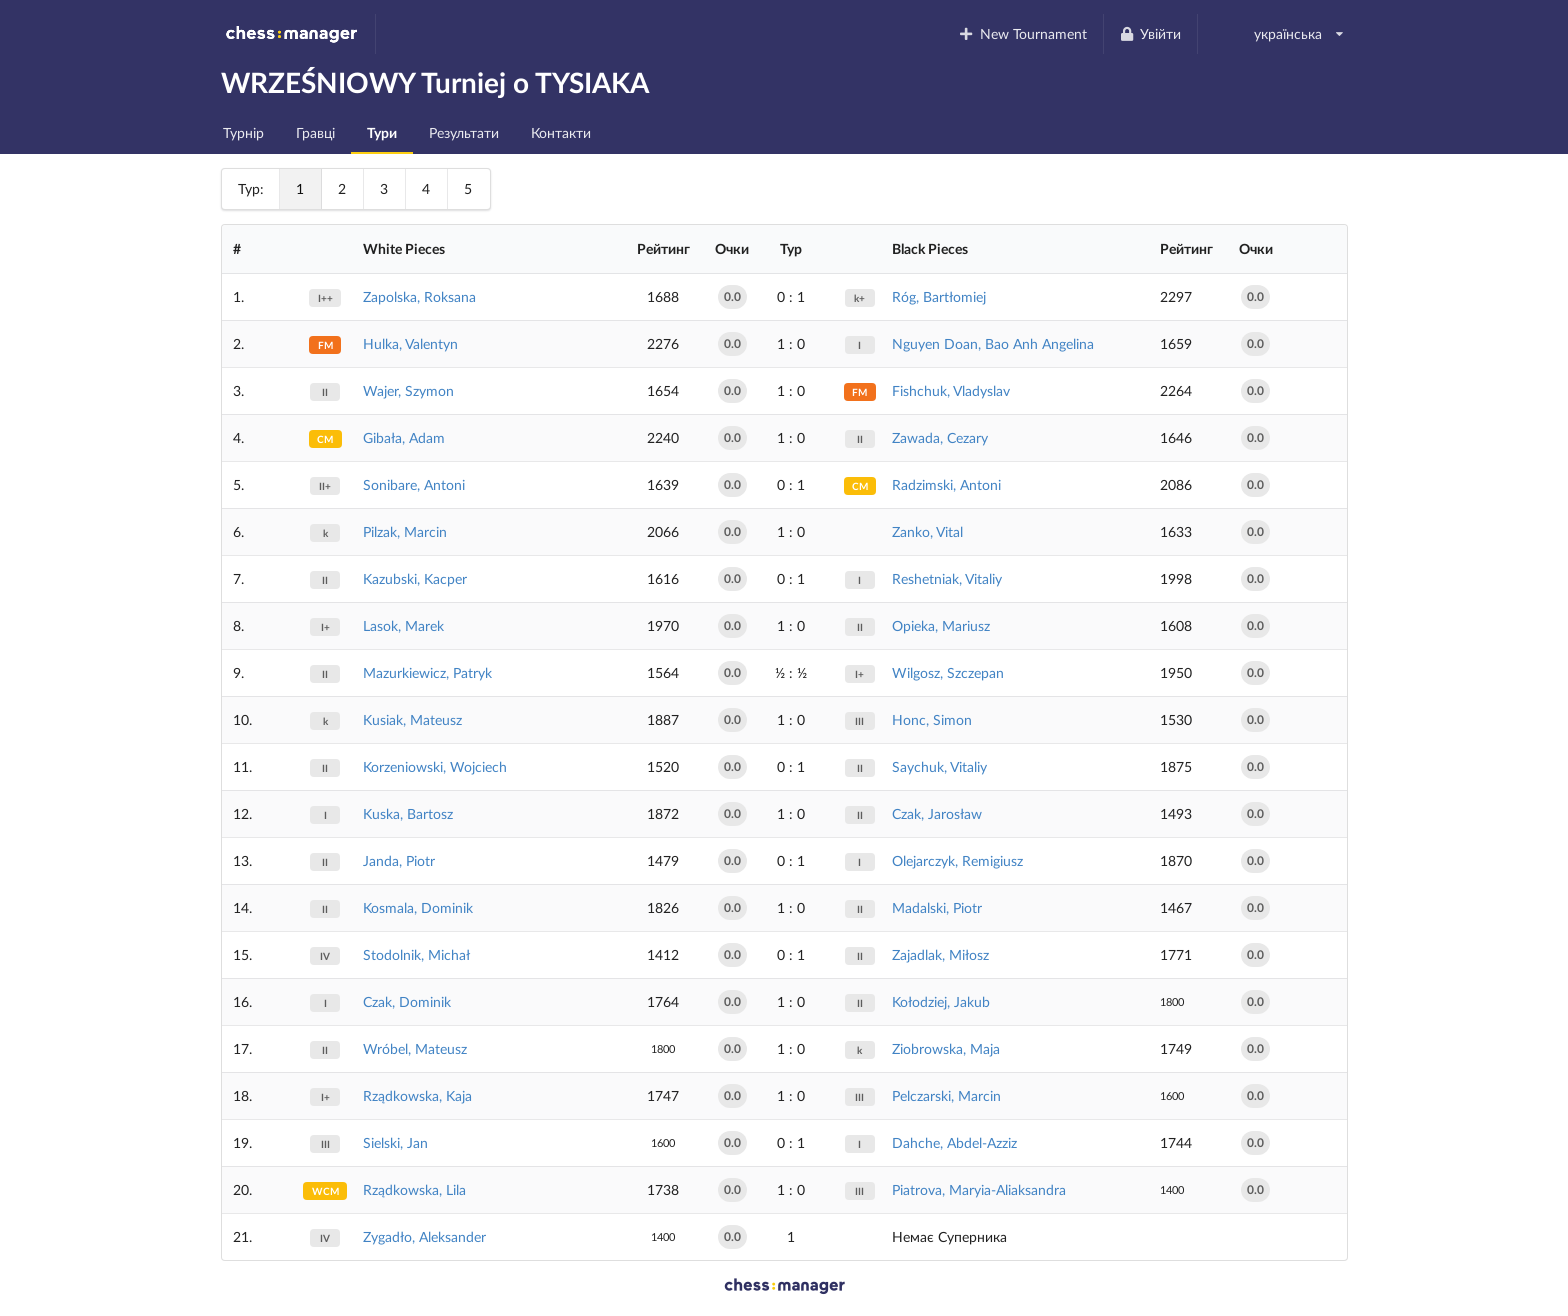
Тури (382, 132)
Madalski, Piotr (937, 907)
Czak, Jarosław (937, 813)
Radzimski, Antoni (946, 484)
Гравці (315, 132)
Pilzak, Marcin (405, 531)
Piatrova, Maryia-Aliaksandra (979, 1189)
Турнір (243, 132)
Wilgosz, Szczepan (948, 672)
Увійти (1150, 33)
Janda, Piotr (399, 860)
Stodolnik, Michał (416, 954)
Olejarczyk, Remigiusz (957, 860)
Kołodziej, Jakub (941, 1001)
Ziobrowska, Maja (946, 1048)
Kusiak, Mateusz (412, 719)
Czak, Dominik (407, 1001)
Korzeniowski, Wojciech (435, 766)
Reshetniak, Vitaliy (947, 578)
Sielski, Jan (395, 1142)
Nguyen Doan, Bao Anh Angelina (993, 343)
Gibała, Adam (404, 437)
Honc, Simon (932, 719)
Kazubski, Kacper (415, 578)
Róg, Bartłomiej (939, 296)
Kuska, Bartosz (408, 813)
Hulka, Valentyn (410, 343)
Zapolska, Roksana (419, 296)
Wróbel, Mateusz (415, 1048)
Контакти (561, 132)
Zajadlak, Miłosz (940, 954)
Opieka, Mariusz (941, 625)
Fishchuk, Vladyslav (951, 390)
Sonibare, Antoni (414, 484)
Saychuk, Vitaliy (939, 766)
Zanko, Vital (927, 531)
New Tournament (1022, 33)
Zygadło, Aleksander (424, 1236)
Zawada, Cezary (940, 437)
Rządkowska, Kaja (417, 1095)
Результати (464, 132)
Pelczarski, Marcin (946, 1095)
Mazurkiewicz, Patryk (427, 672)
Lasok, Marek (403, 625)
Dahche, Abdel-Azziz (954, 1142)
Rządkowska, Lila (414, 1189)
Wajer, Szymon (408, 390)
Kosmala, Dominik (418, 907)
